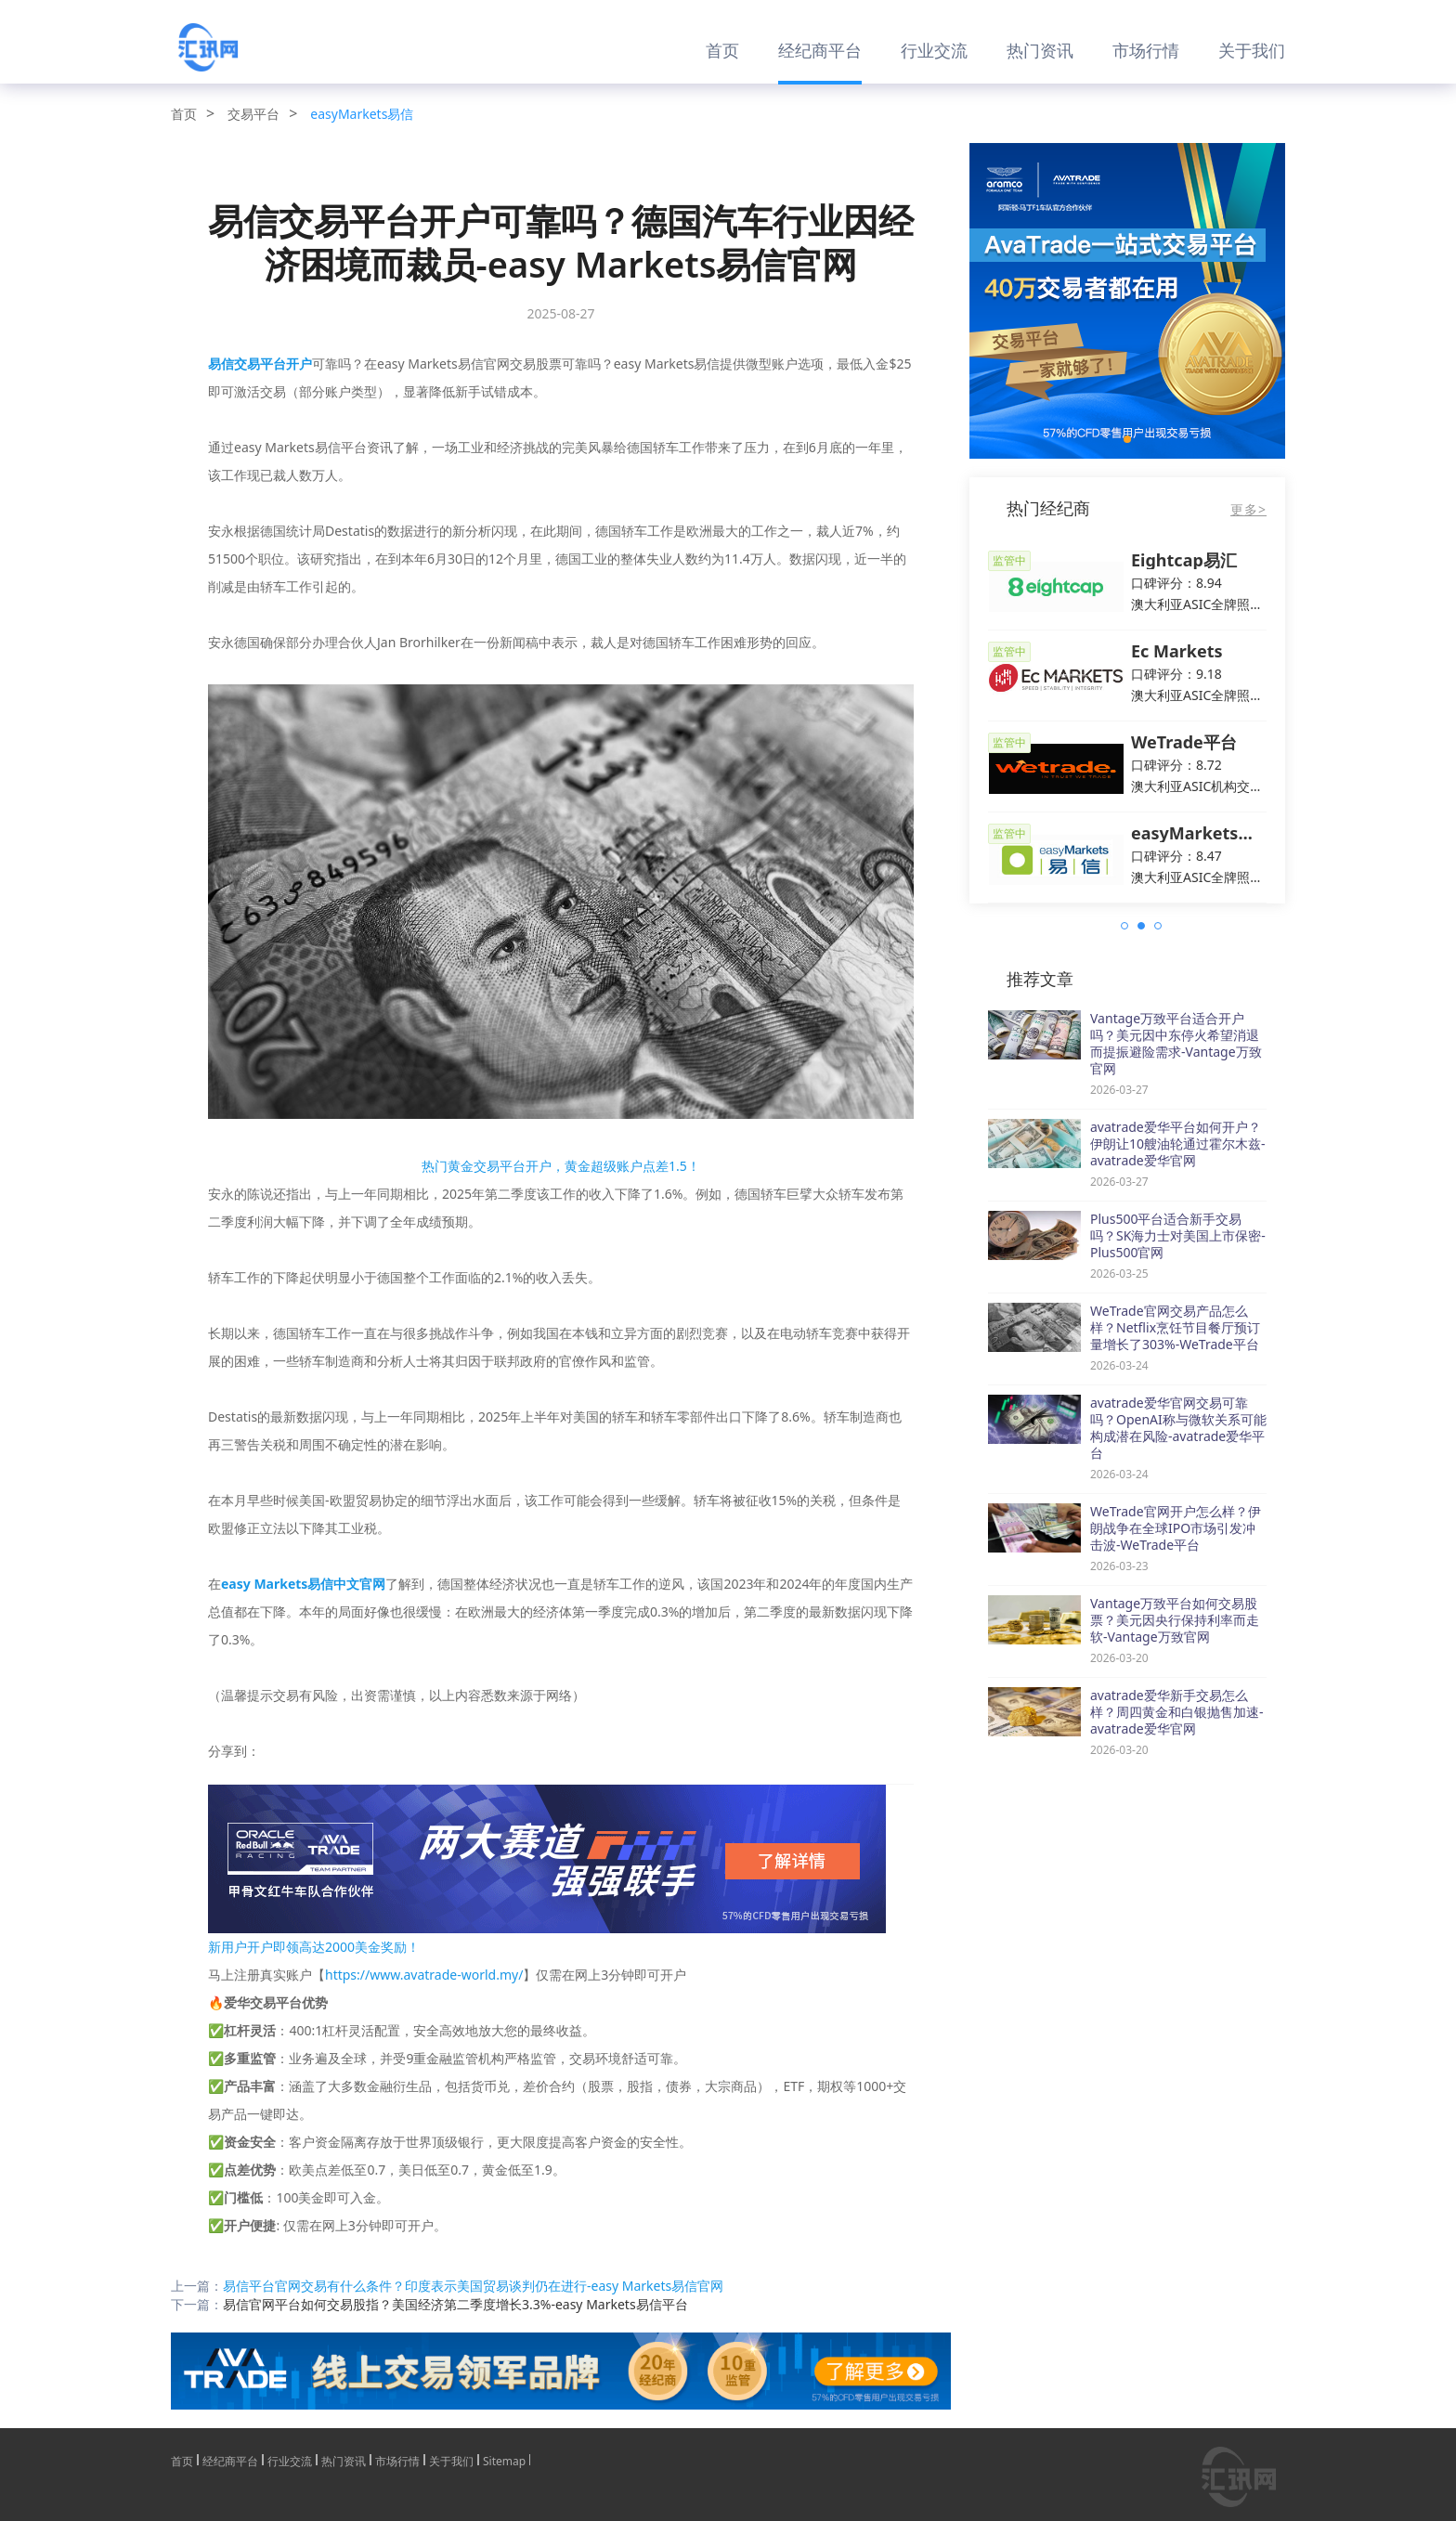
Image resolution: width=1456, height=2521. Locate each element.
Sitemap (504, 2459)
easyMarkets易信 (361, 114)
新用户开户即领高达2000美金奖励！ (314, 1947)
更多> (1248, 509)
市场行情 (1145, 50)
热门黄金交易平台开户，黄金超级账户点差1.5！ (561, 1166)
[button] (1127, 439)
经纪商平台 (820, 50)
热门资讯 (1040, 50)
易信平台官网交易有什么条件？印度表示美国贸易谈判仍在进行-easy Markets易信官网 (473, 2285)
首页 (722, 50)
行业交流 (934, 50)
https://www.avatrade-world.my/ (424, 1974)
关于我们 (1251, 50)
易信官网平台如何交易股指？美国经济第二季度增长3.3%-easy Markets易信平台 (455, 2304)
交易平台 (254, 114)
